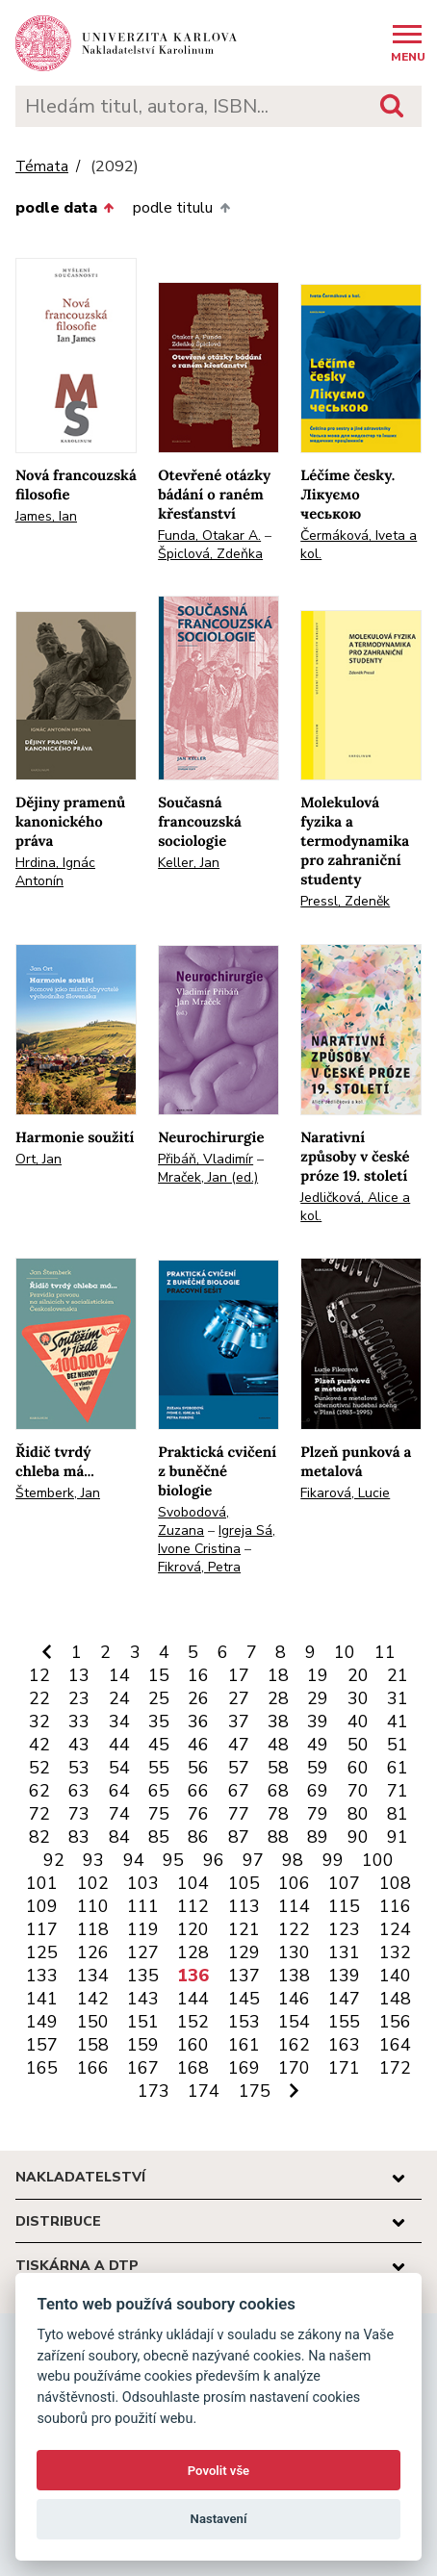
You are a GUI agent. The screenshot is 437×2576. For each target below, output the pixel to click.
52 (39, 1767)
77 (238, 1813)
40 (358, 1721)
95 (173, 1860)
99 (333, 1860)
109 (42, 1906)
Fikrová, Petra (199, 1567)
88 (278, 1837)
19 (317, 1675)
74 (119, 1813)
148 (395, 1998)
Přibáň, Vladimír (205, 1159)
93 (93, 1860)
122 (294, 1929)
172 (395, 2067)
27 (238, 1698)
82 (39, 1837)
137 (244, 1975)
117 (42, 1929)
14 (119, 1675)
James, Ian (46, 516)
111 (143, 1906)
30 (358, 1698)
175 (254, 2091)
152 (193, 2021)
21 (397, 1675)
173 (153, 2091)
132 (395, 1952)
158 (93, 2044)
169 (244, 2067)
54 (119, 1767)
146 (294, 1998)
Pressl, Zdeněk (345, 901)
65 (158, 1790)
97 (253, 1860)
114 (294, 1906)
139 (344, 1975)
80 (358, 1813)
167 (143, 2067)
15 (158, 1675)
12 (39, 1675)
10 (344, 1652)
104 (193, 1883)
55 (158, 1767)
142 (93, 1998)
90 (358, 1837)
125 (42, 1952)
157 (42, 2044)
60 (358, 1767)
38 (278, 1721)
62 (39, 1790)
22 (39, 1698)
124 (395, 1929)
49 (317, 1744)
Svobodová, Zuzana (193, 1521)
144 (193, 1998)
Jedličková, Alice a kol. (355, 1206)
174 (203, 2091)
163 (344, 2044)
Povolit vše (218, 2470)
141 (42, 1998)
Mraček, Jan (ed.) (208, 1177)
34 (119, 1721)
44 (119, 1744)
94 (133, 1860)
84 (119, 1837)
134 (93, 1975)
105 (244, 1883)
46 (198, 1744)
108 (395, 1883)
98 (292, 1860)
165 (42, 2067)
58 (278, 1767)
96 (213, 1860)
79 (317, 1813)
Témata (41, 167)
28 (278, 1698)
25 (158, 1698)
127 (143, 1952)
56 (198, 1767)
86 (198, 1837)
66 (198, 1790)
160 (193, 2044)
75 (158, 1813)
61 (397, 1767)
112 (193, 1906)
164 (395, 2044)
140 (395, 1975)
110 (93, 1906)
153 (244, 2021)
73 (79, 1813)
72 (39, 1813)
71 (397, 1790)
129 (244, 1952)
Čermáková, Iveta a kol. (358, 544)
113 (244, 1906)
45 (158, 1744)
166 (93, 2067)
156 (395, 2021)
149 (42, 2021)
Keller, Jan (188, 863)
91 (397, 1837)
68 (278, 1790)
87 (238, 1837)
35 (158, 1721)
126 (93, 1952)
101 (42, 1883)
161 (244, 2044)
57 (238, 1767)
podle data (64, 207)
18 (278, 1675)
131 (344, 1952)
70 (358, 1790)
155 (344, 2021)
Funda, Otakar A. (209, 535)
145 (244, 1998)
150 (93, 2021)
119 (143, 1929)
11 (385, 1652)
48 (278, 1744)
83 (79, 1837)
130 (294, 1952)
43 (79, 1744)
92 (53, 1860)
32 (39, 1721)
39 (317, 1721)
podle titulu (181, 207)
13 (79, 1675)
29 (317, 1698)
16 (198, 1675)
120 (193, 1929)
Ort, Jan (38, 1159)
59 (317, 1767)
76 (198, 1813)
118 (93, 1929)
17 (238, 1675)
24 (119, 1698)
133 (42, 1975)
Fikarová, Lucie (345, 1493)
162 (294, 2044)
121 (244, 1929)
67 (238, 1790)
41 (397, 1721)
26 (198, 1698)
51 (397, 1744)
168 (193, 2067)
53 (79, 1767)
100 (378, 1860)
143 (143, 1998)
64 (119, 1790)
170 (294, 2067)
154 (294, 2021)
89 (317, 1837)
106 (294, 1883)
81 (397, 1813)
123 (344, 1929)
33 (79, 1721)
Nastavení (219, 2519)
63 (79, 1790)
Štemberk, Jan (57, 1493)
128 (193, 1952)
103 (143, 1883)
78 (278, 1813)
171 (344, 2067)
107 (344, 1883)
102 (93, 1883)
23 (79, 1698)
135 (143, 1975)
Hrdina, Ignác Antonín (55, 872)
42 (39, 1744)
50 (358, 1744)
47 (238, 1744)
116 (395, 1906)
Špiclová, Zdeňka (210, 554)
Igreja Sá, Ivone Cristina (216, 1539)
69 (317, 1790)
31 (397, 1698)
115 (344, 1906)
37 (238, 1721)
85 (158, 1837)
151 (143, 2021)
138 (294, 1975)
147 (344, 1998)
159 (143, 2044)
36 (198, 1721)
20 (358, 1675)
